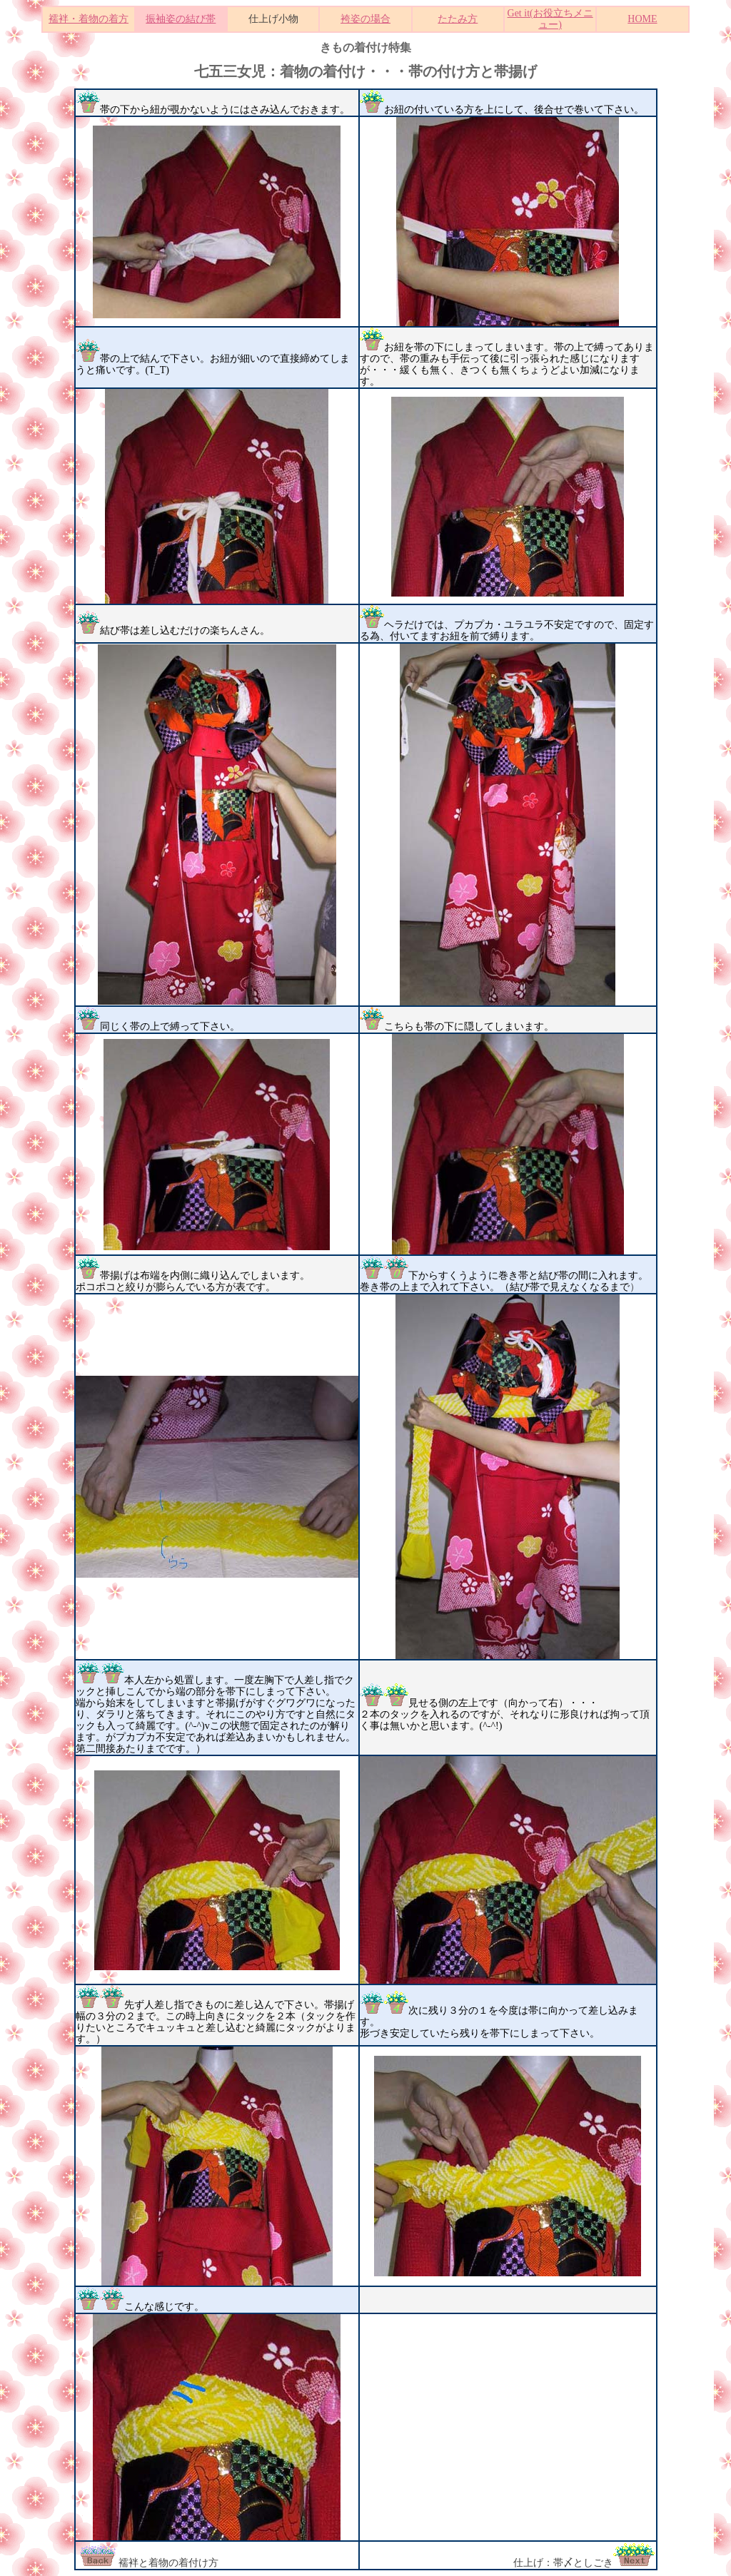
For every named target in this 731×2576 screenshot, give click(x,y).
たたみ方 (458, 19)
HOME (642, 19)
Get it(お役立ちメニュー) (550, 19)
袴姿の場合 (365, 19)
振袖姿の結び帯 (181, 19)
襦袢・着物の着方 (88, 19)
